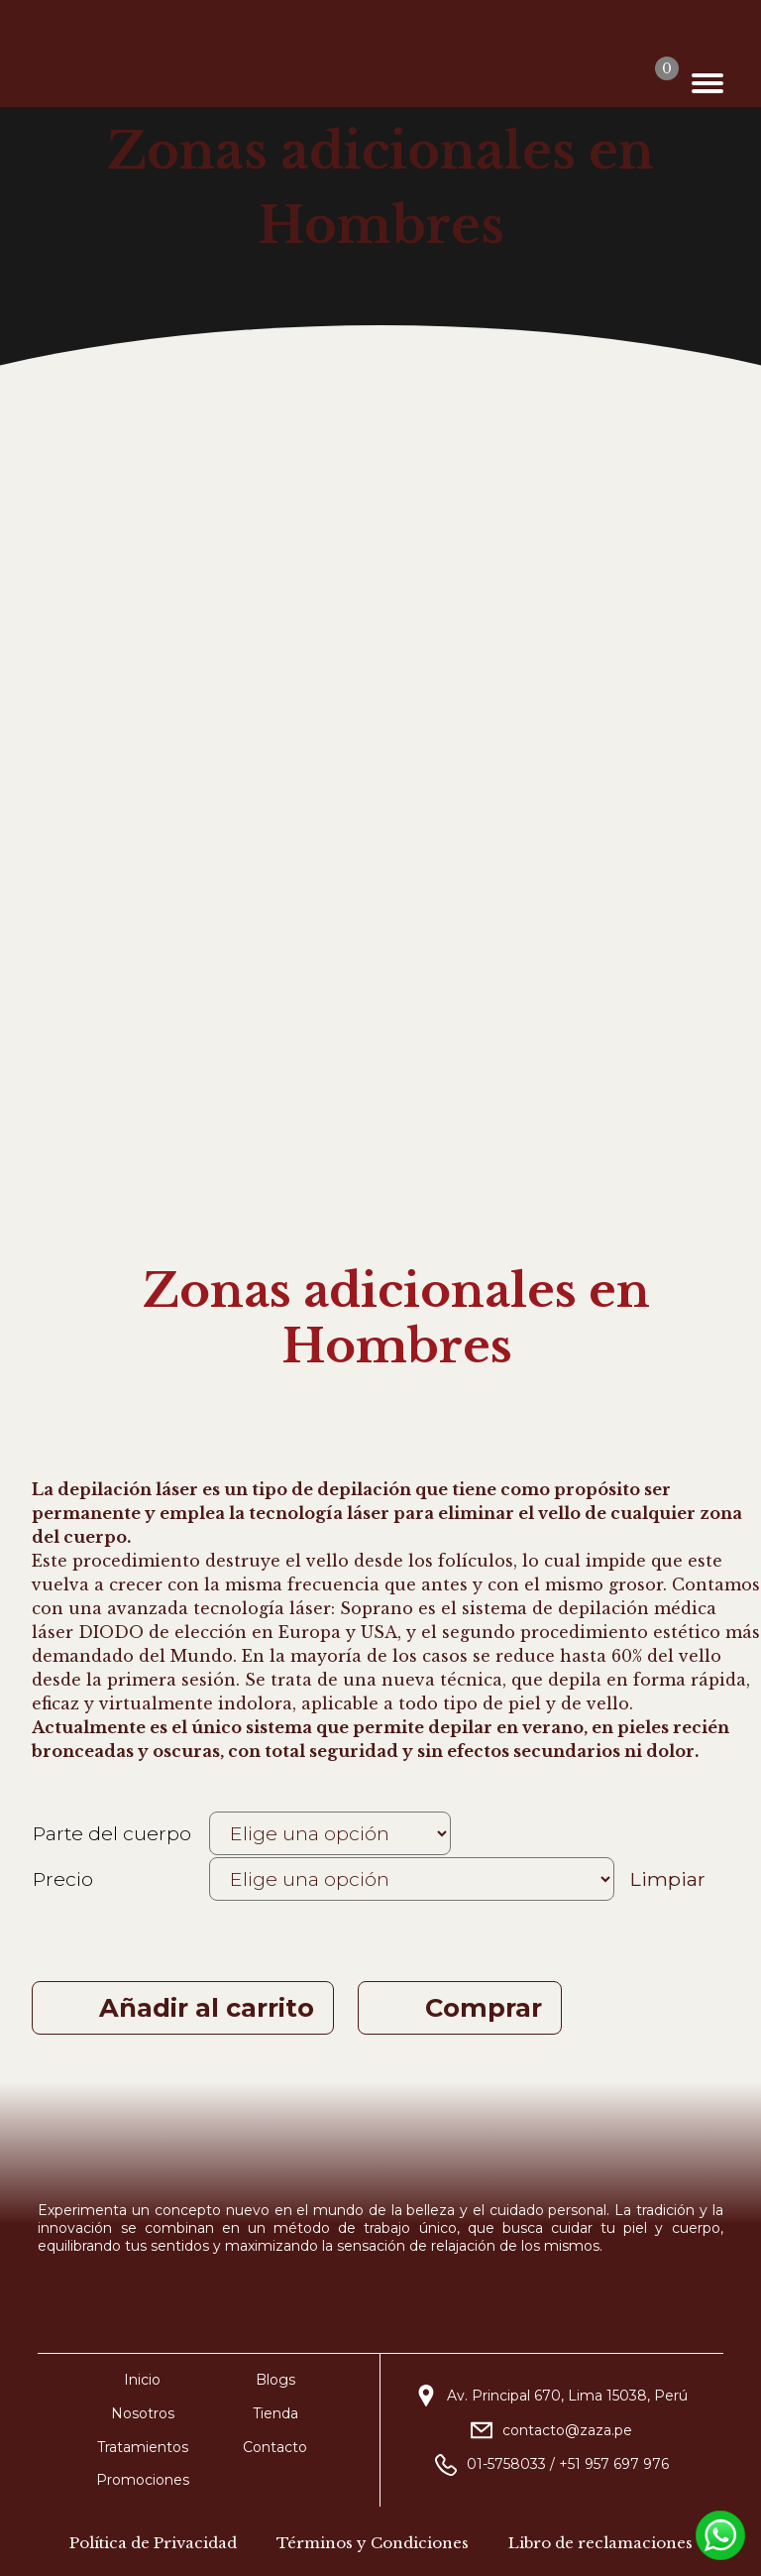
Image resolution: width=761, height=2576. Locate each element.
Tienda (275, 2413)
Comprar (490, 2007)
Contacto (275, 2447)
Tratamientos (142, 2447)
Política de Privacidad (153, 2542)
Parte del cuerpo (112, 1833)
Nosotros (142, 2413)
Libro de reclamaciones (600, 2542)
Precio (63, 1879)
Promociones (142, 2480)
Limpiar (668, 1879)
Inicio (142, 2380)
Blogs (275, 2380)
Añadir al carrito (206, 2007)
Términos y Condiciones (372, 2542)
